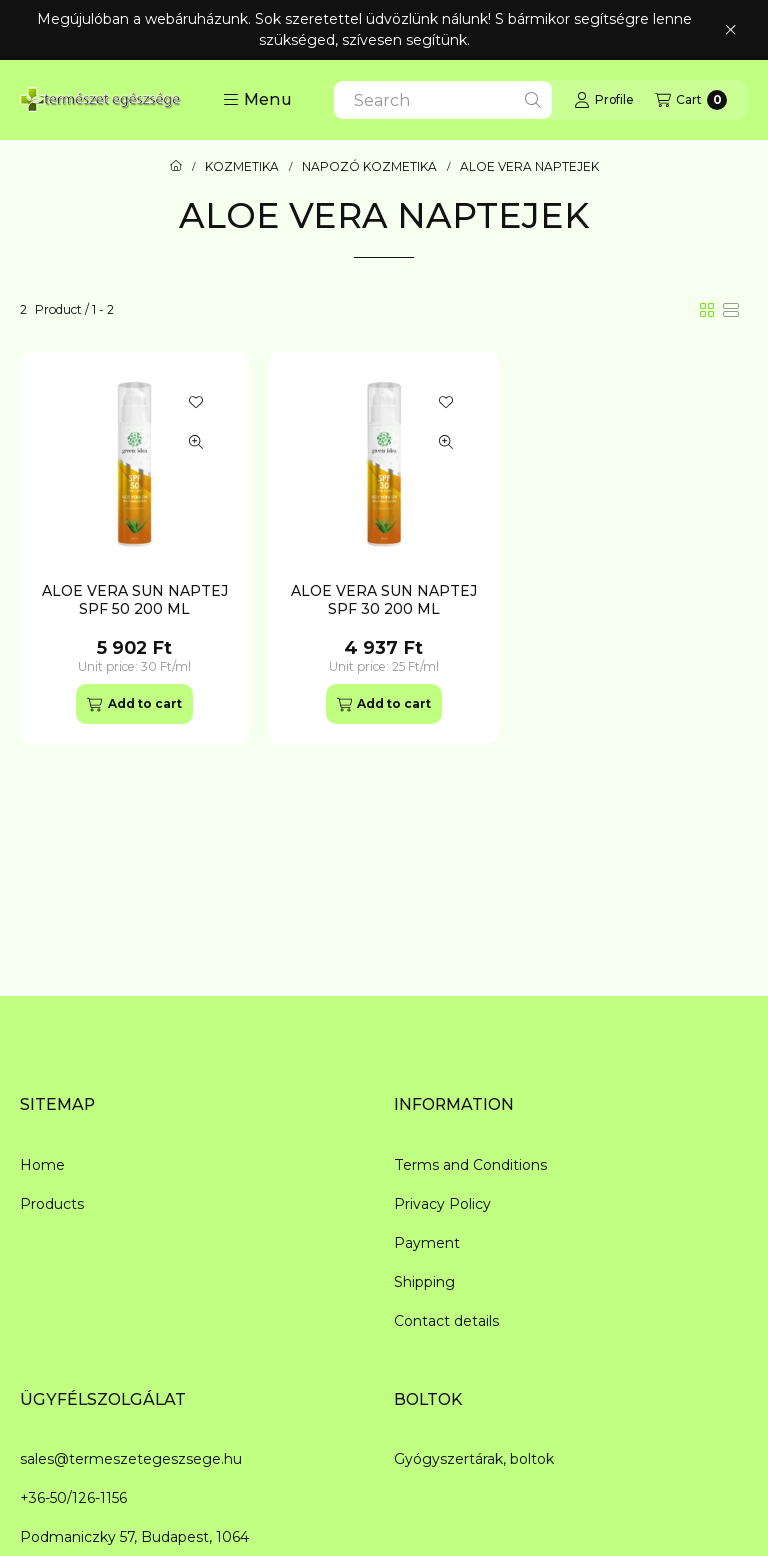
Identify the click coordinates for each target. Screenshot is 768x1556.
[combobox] (443, 100)
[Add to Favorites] (196, 402)
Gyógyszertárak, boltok (474, 1459)
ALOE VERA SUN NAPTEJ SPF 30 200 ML (384, 600)
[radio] (731, 310)
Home (42, 1165)
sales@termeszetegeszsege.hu (131, 1459)
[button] (257, 100)
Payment (427, 1243)
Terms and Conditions (470, 1165)
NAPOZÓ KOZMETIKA (369, 167)
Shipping (424, 1282)
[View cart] (691, 100)
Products (52, 1204)
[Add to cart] (134, 704)
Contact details (446, 1321)
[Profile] (603, 100)
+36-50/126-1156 (73, 1498)
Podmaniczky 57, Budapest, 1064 (134, 1537)
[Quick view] (196, 442)
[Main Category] (176, 167)
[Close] (730, 30)
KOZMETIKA (242, 167)
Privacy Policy (442, 1204)
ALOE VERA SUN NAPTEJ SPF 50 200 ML (135, 600)
